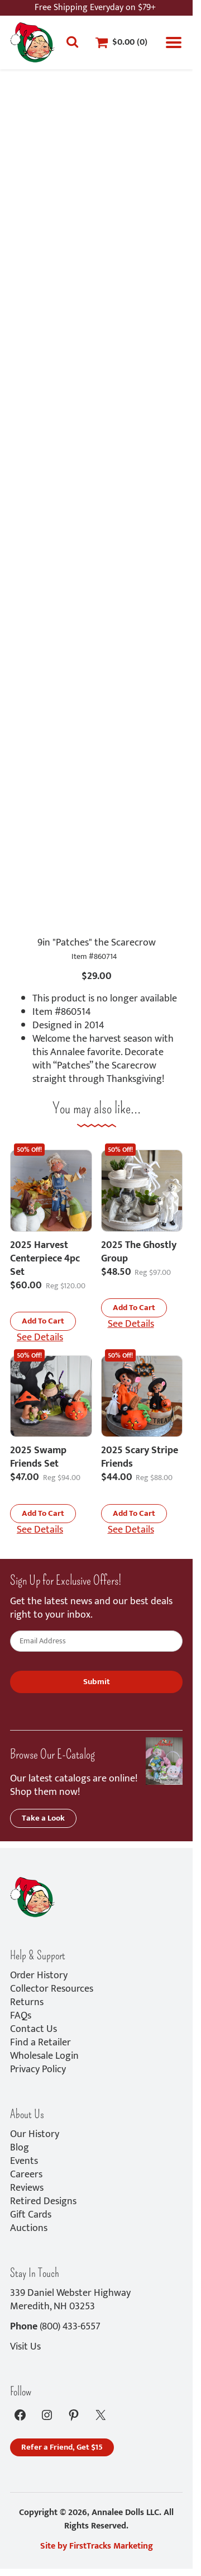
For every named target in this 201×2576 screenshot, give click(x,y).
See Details (40, 1337)
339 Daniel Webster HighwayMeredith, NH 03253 (70, 2300)
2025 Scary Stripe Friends (139, 1457)
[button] (43, 1321)
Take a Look (43, 1818)
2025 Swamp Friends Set (38, 1457)
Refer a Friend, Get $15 (62, 2447)
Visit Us (25, 2346)
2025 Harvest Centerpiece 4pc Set (45, 1258)
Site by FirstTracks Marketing (96, 2546)
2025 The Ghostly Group (138, 1252)
